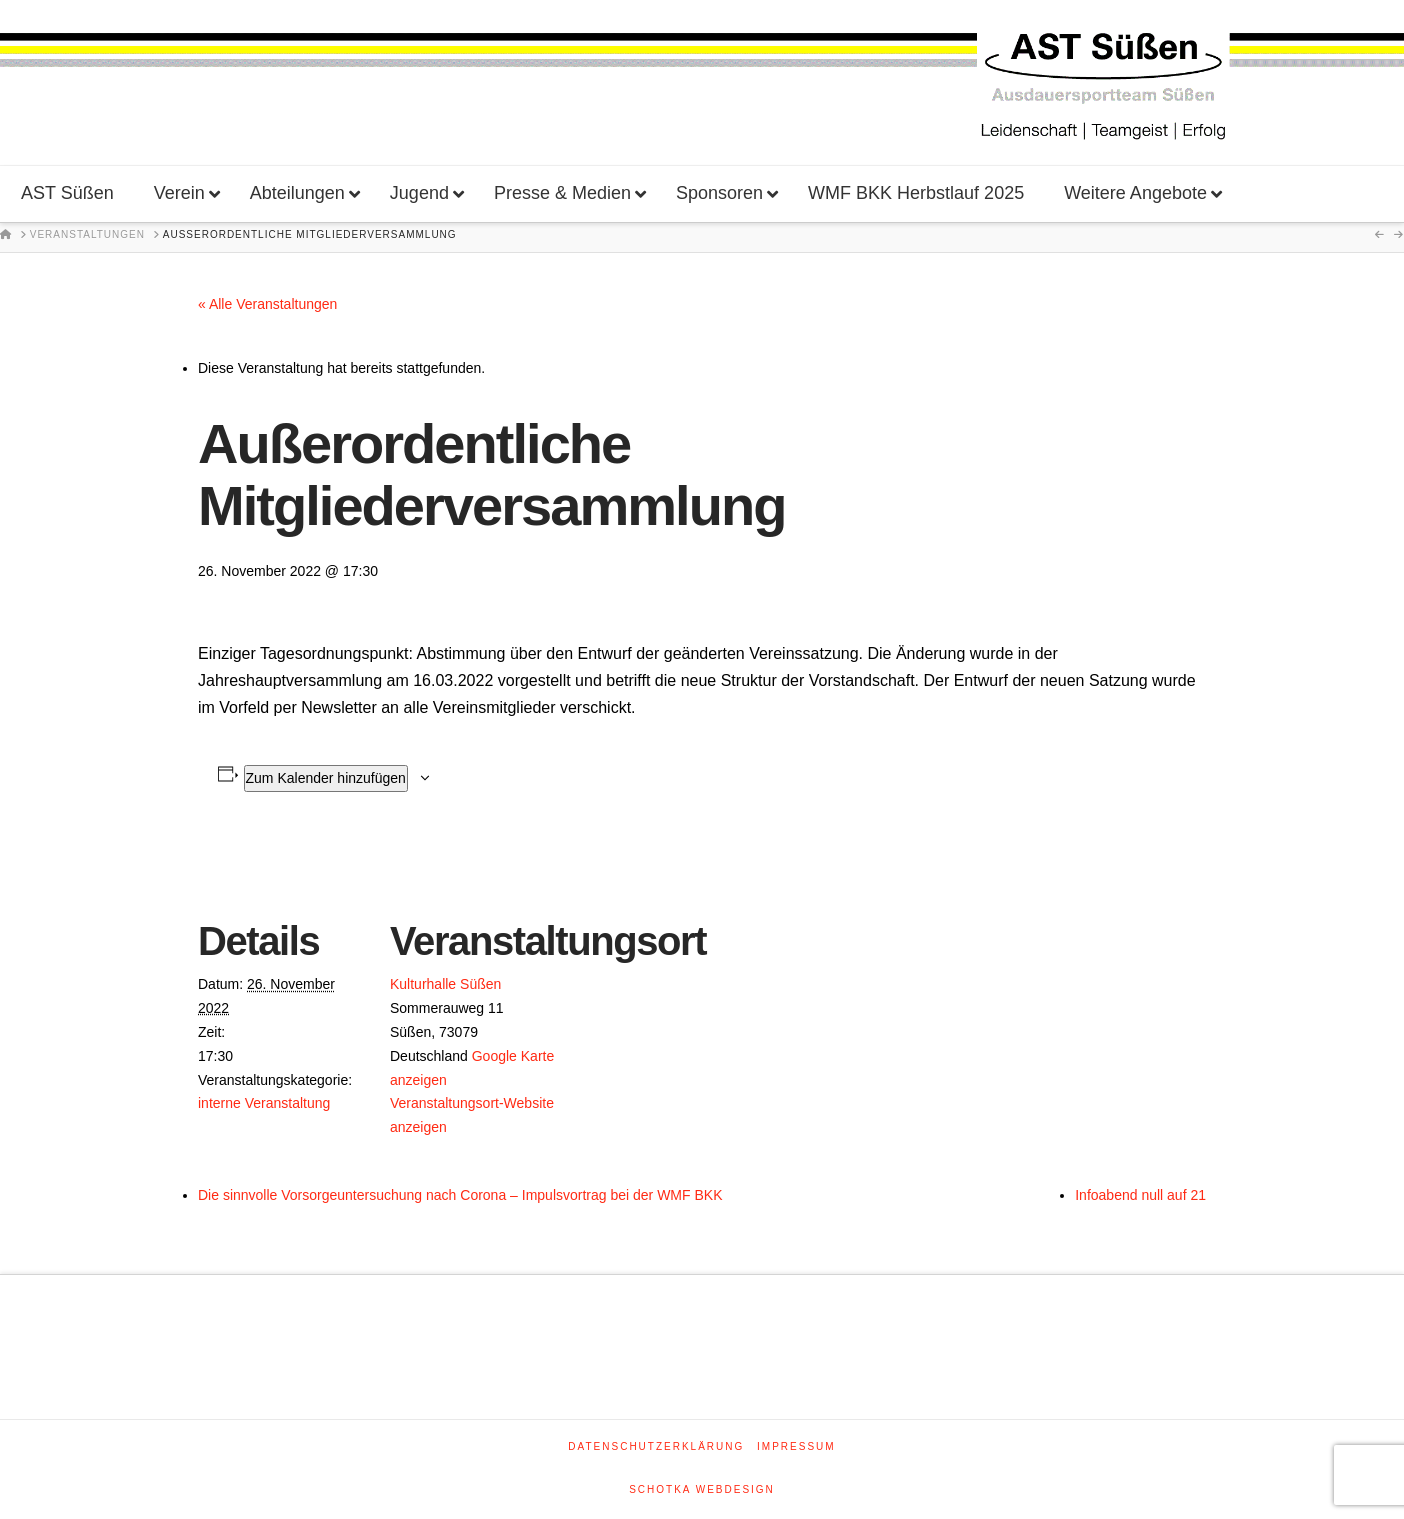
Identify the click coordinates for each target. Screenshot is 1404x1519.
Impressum (796, 1446)
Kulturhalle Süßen (445, 984)
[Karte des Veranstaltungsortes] (687, 972)
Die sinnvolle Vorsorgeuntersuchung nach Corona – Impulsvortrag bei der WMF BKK (460, 1195)
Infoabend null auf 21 (1140, 1195)
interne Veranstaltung (264, 1103)
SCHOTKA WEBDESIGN (702, 1489)
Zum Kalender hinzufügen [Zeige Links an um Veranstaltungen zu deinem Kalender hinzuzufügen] (326, 778)
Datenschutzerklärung (656, 1446)
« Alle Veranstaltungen (267, 304)
